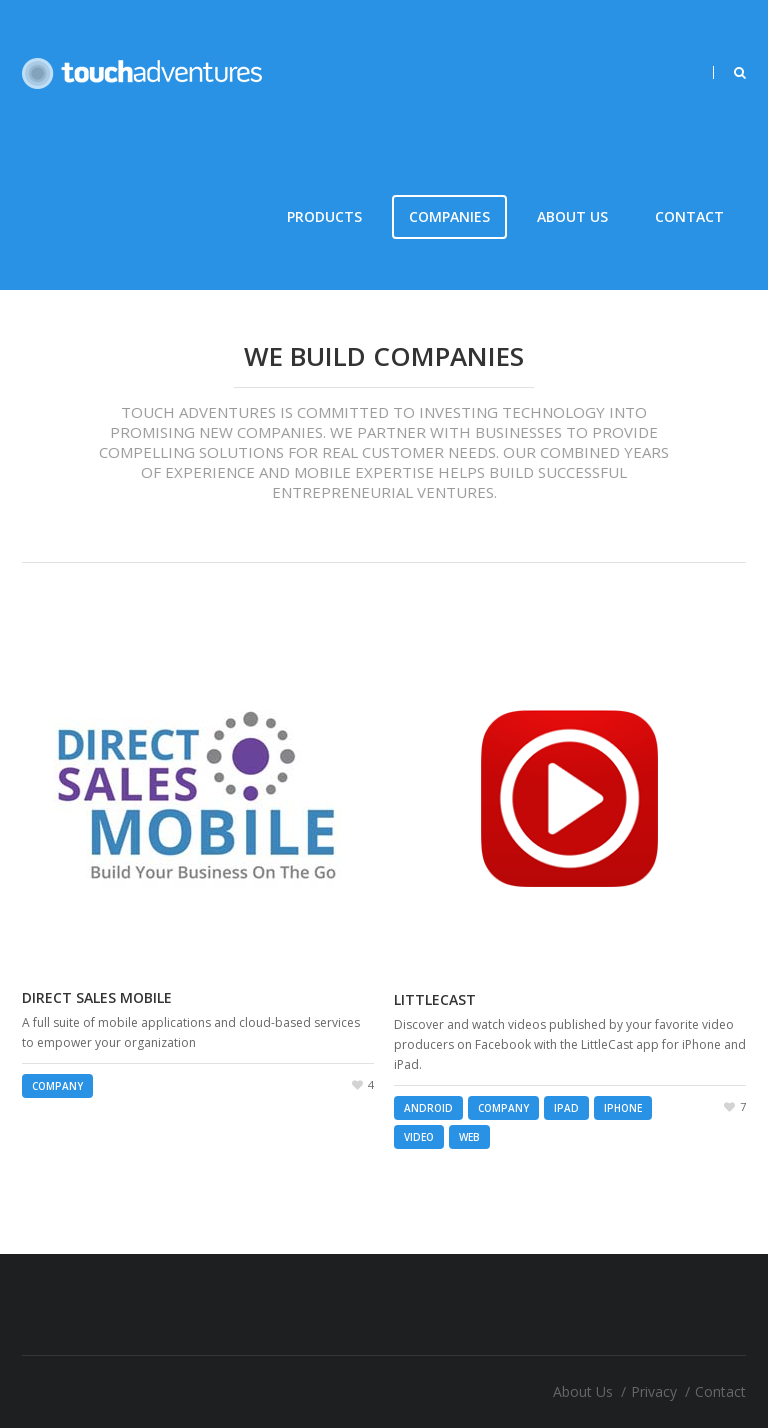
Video (419, 1137)
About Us (572, 216)
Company (57, 1086)
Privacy (654, 1391)
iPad (566, 1108)
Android (428, 1108)
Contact (689, 216)
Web (469, 1137)
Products (324, 216)
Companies (449, 216)
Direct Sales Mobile (97, 997)
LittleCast (435, 999)
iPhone (623, 1108)
